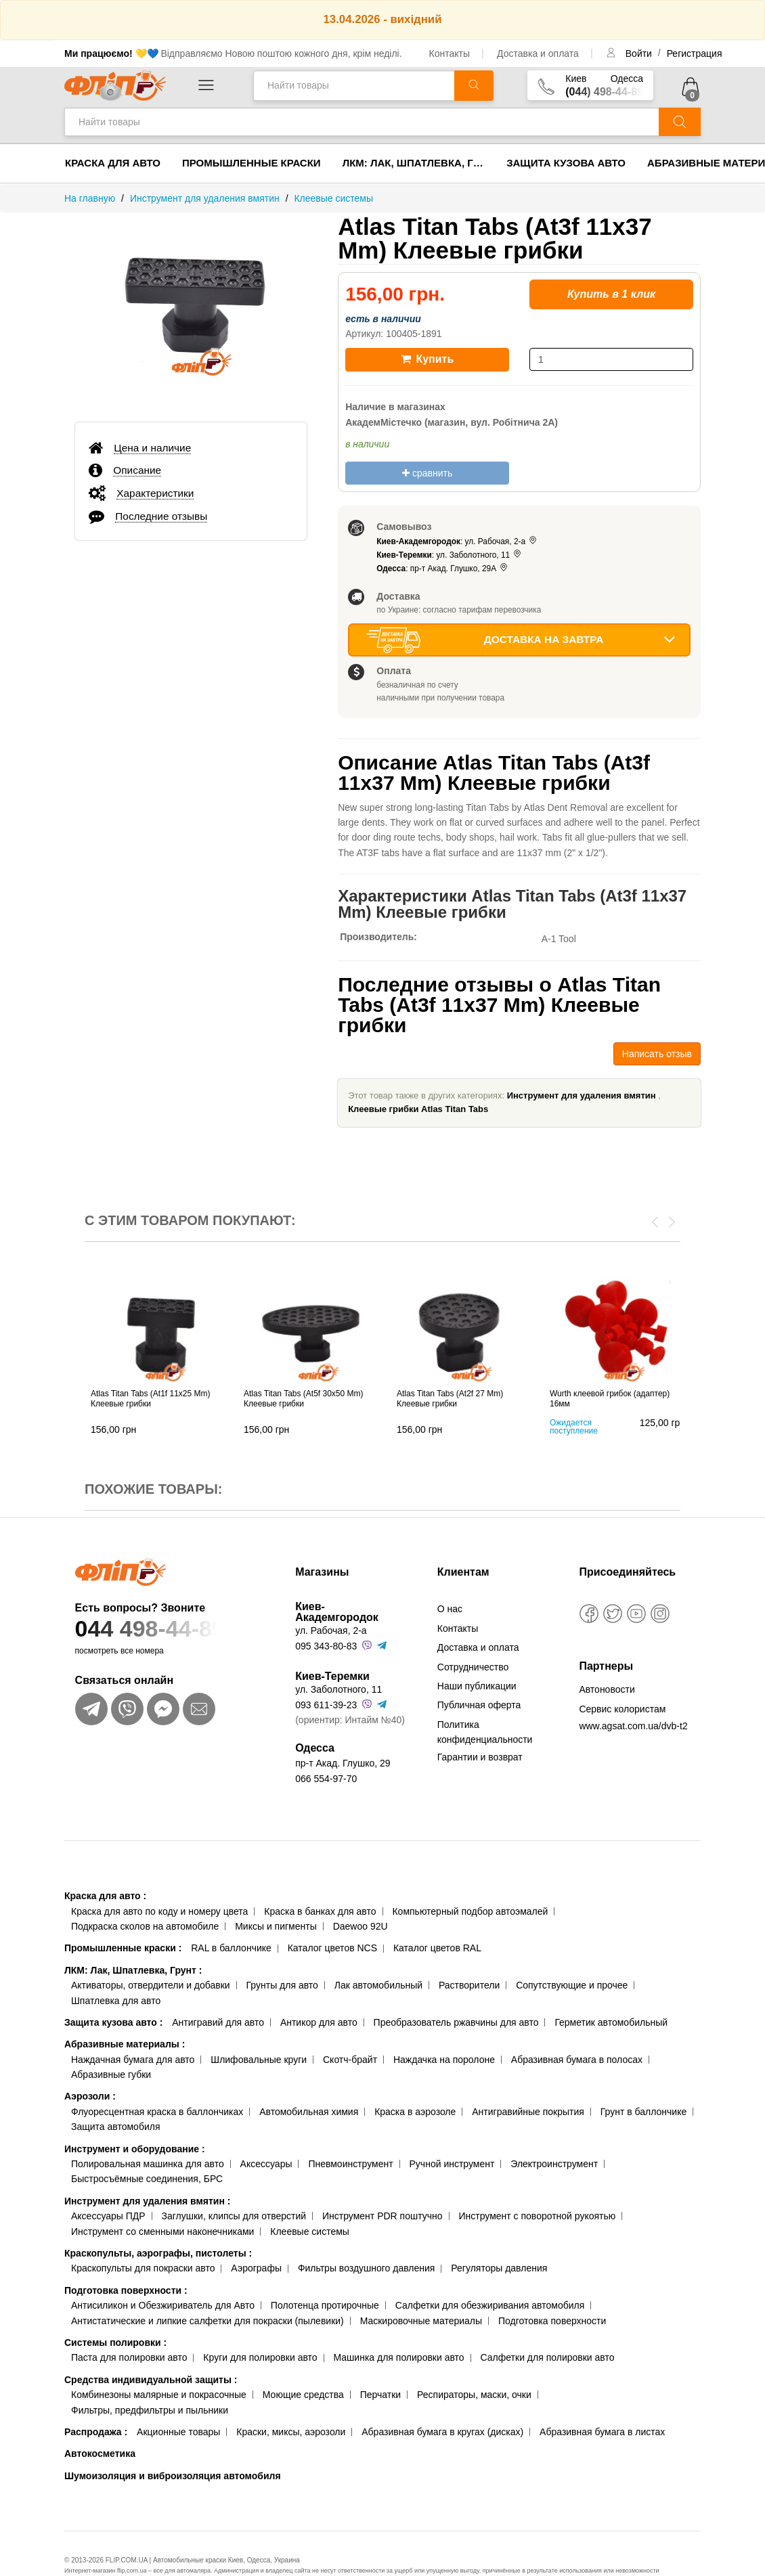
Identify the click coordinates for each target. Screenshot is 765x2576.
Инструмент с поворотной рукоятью (536, 2216)
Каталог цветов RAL (437, 1947)
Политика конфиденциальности (485, 1732)
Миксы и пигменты (276, 1926)
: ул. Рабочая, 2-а (457, 541)
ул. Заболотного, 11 (338, 1689)
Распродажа (95, 2431)
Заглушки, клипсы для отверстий (234, 2216)
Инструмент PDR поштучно (382, 2216)
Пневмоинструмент (350, 2163)
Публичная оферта (479, 1705)
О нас (449, 1608)
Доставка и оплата (538, 53)
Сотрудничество (472, 1667)
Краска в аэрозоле (415, 2111)
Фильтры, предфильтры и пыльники (149, 2410)
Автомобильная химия (308, 2111)
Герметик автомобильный (611, 2022)
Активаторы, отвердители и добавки (150, 1985)
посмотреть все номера (119, 1651)
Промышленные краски (251, 163)
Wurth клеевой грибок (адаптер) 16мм (610, 1398)
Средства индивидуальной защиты (150, 2379)
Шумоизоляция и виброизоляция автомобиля (172, 2475)
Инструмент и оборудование (134, 2149)
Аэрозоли (90, 2096)
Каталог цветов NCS (332, 1947)
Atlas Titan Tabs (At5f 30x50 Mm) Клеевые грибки (304, 1398)
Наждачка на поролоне (444, 2059)
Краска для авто (112, 163)
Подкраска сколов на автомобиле (145, 1926)
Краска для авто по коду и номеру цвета (159, 1911)
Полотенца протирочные (325, 2305)
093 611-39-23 (326, 1705)
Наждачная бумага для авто (132, 2059)
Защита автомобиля (115, 2126)
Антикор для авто (318, 2022)
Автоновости (606, 1689)
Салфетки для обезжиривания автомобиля (490, 2305)
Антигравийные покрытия (528, 2111)
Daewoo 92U (360, 1926)
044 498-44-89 (170, 1629)
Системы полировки (115, 2342)
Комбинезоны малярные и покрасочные (158, 2394)
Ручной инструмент (452, 2163)
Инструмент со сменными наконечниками (162, 2231)
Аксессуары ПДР (108, 2216)
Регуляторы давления (499, 2268)
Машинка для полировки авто (399, 2357)
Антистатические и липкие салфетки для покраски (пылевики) (207, 2320)
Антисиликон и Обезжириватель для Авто (163, 2305)
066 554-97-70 (326, 1778)
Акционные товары (178, 2431)
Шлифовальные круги (259, 2059)
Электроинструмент (554, 2163)
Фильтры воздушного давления (366, 2268)
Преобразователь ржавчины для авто (456, 2022)
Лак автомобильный (378, 1985)
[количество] (611, 359)
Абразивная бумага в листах (602, 2431)
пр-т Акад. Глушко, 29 (342, 1763)
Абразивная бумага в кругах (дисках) (442, 2431)
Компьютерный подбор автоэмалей (470, 1911)
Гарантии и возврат (480, 1757)
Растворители (469, 1985)
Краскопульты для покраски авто (143, 2268)
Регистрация (694, 53)
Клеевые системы (309, 2231)
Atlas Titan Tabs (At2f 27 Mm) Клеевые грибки (450, 1398)
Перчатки (380, 2394)
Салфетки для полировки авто (548, 2357)
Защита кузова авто (566, 163)
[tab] (191, 447)
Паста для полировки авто (129, 2357)
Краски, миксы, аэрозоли (290, 2431)
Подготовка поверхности (126, 2290)
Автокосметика (99, 2453)
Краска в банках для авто (320, 1911)
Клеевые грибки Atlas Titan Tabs (418, 1109)
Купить (427, 359)
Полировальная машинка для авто (147, 2163)
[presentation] (655, 1221)
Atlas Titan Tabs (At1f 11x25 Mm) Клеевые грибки (151, 1398)
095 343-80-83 (326, 1646)
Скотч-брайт (350, 2059)
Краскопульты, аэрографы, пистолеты (158, 2253)
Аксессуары (266, 2163)
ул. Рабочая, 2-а (330, 1630)
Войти (640, 53)
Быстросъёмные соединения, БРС (147, 2178)
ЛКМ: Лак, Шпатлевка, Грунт (419, 163)
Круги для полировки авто (260, 2357)
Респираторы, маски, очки (474, 2394)
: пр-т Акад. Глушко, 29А (442, 568)
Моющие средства (303, 2394)
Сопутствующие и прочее (572, 1985)
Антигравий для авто (218, 2022)
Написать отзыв (657, 1053)
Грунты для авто (282, 1985)
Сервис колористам (622, 1709)
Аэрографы (256, 2268)
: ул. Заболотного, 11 (449, 555)
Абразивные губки (111, 2074)
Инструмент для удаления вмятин (581, 1095)
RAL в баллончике (231, 1947)
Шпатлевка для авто (115, 2000)
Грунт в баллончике (643, 2111)
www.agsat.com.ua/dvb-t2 (633, 1725)
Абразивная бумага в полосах (576, 2059)
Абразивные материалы (124, 2044)
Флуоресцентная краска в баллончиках (157, 2111)
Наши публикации (477, 1686)
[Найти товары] (353, 85)
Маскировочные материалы (421, 2320)
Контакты (449, 53)
